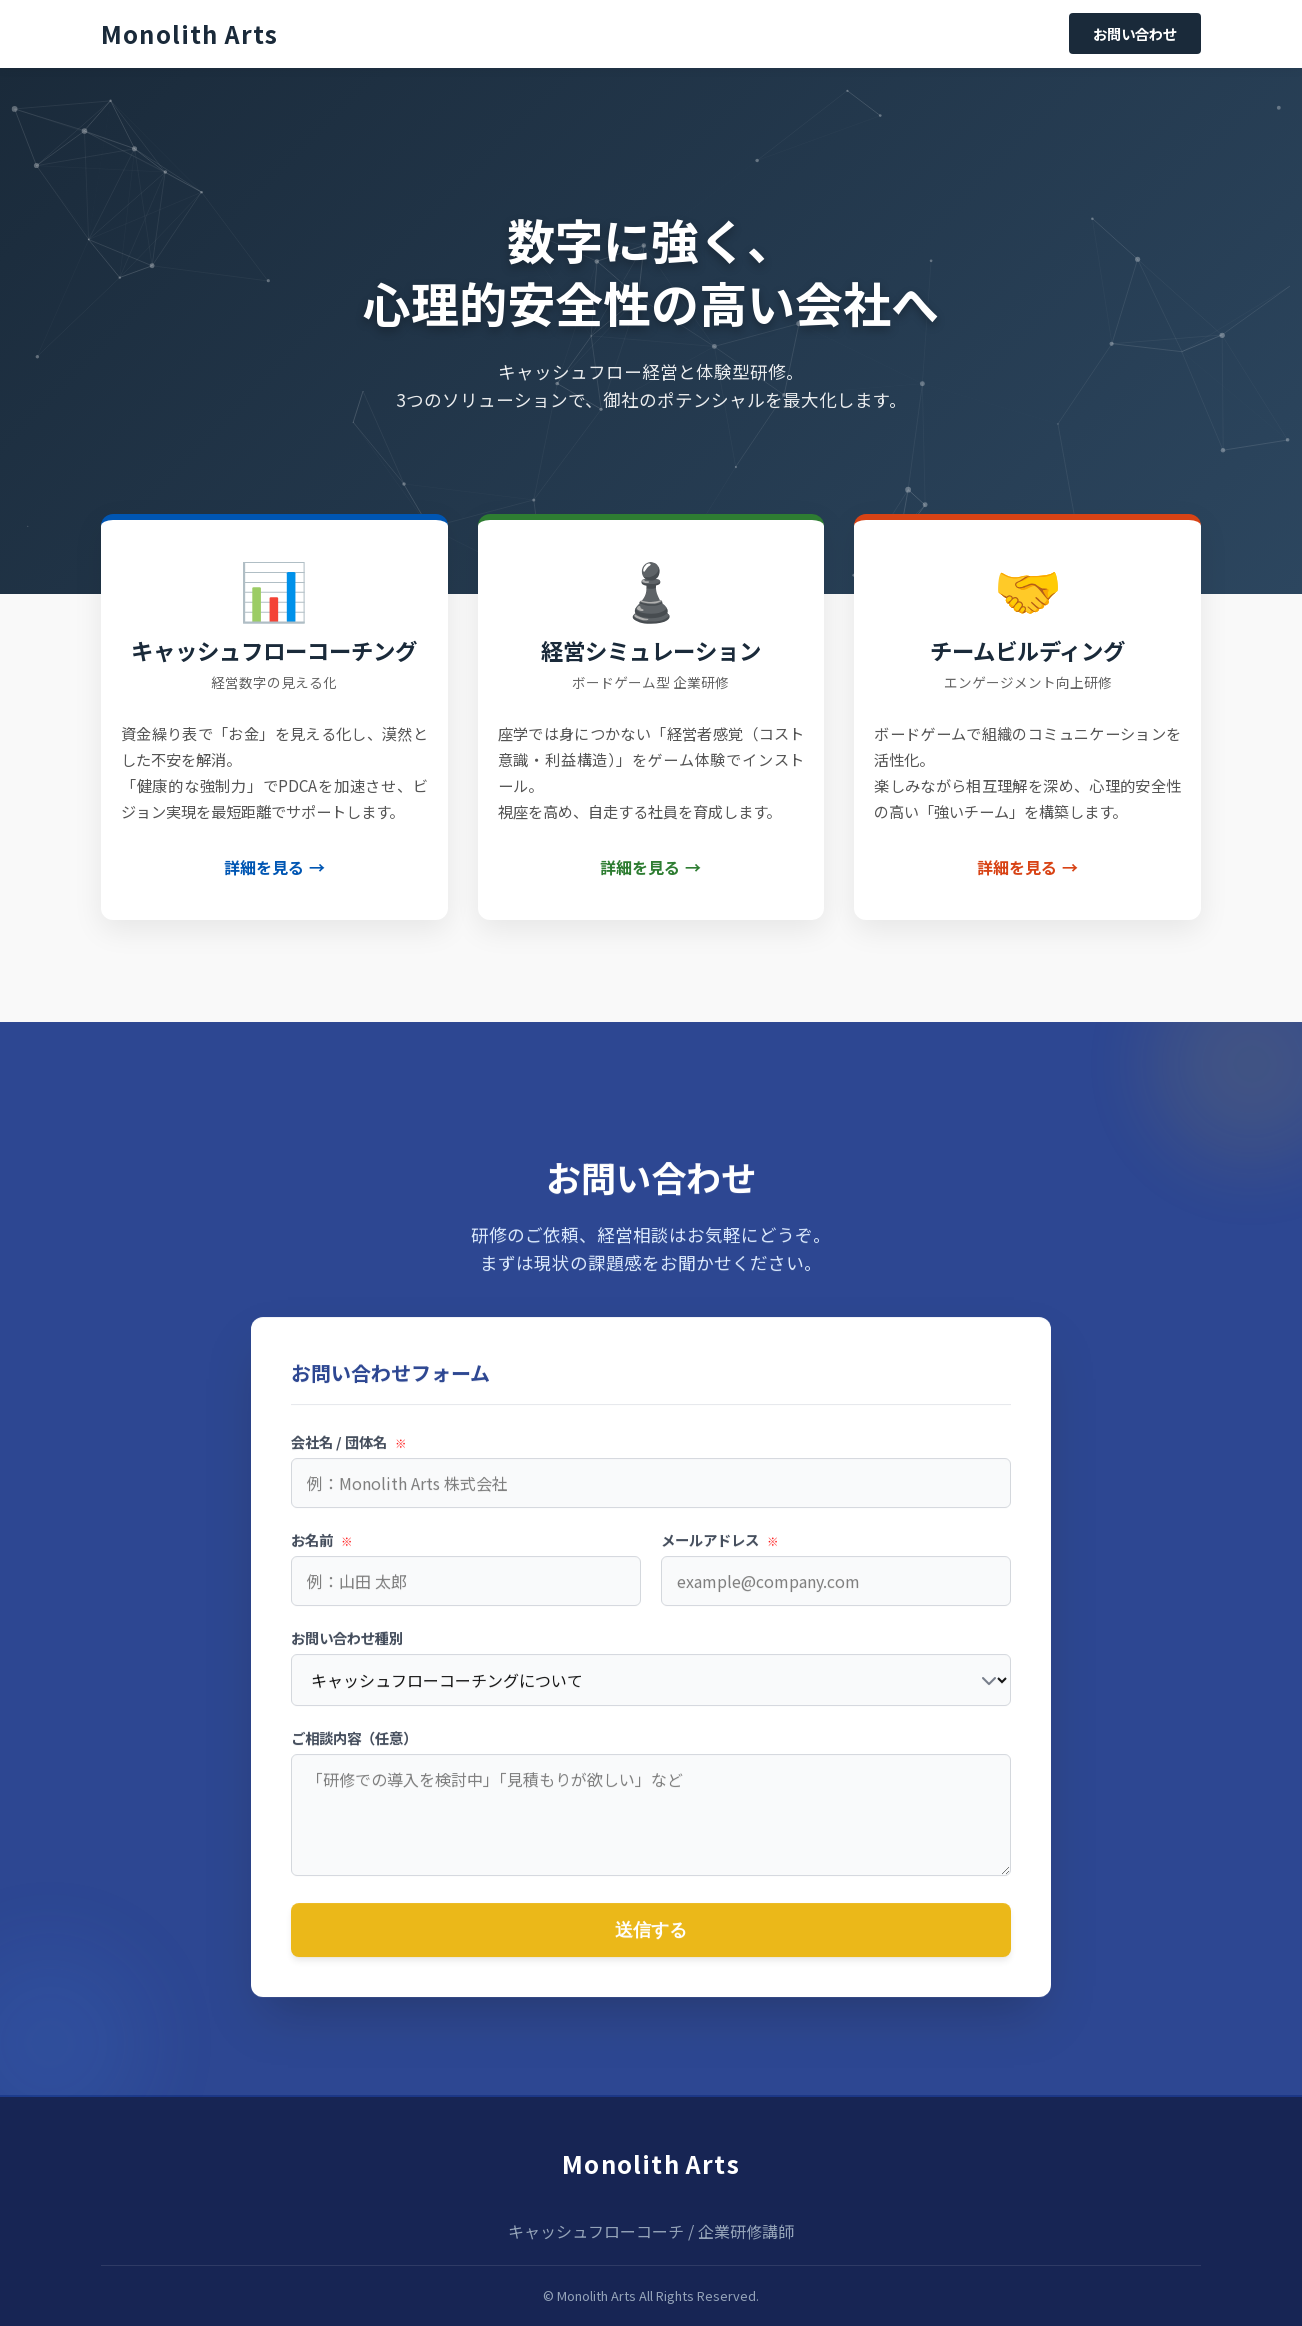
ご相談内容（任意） (354, 1748)
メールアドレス (720, 1550)
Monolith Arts (651, 2163)
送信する (651, 1941)
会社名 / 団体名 (349, 1452)
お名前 (322, 1550)
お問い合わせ (1135, 33)
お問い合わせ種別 (347, 1648)
